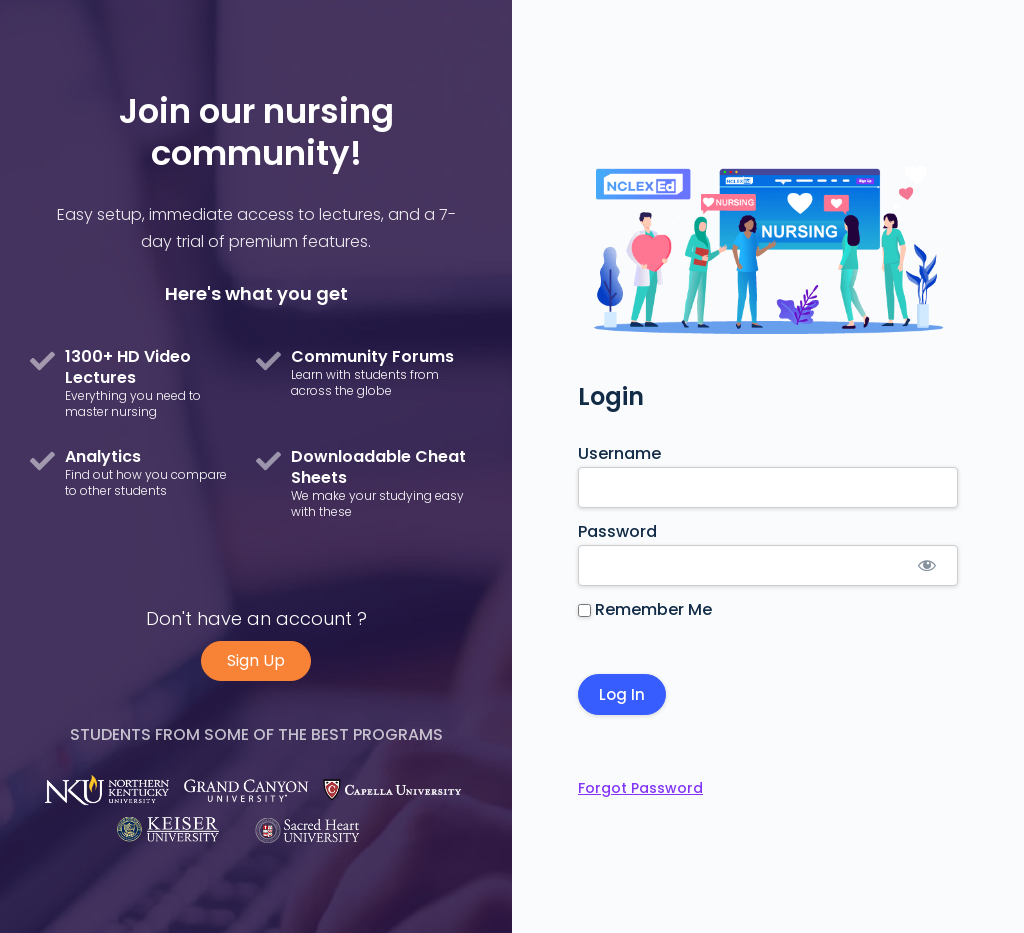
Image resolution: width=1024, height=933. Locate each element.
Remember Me (645, 609)
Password (617, 531)
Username (619, 453)
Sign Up (256, 660)
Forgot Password (640, 788)
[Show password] (927, 565)
